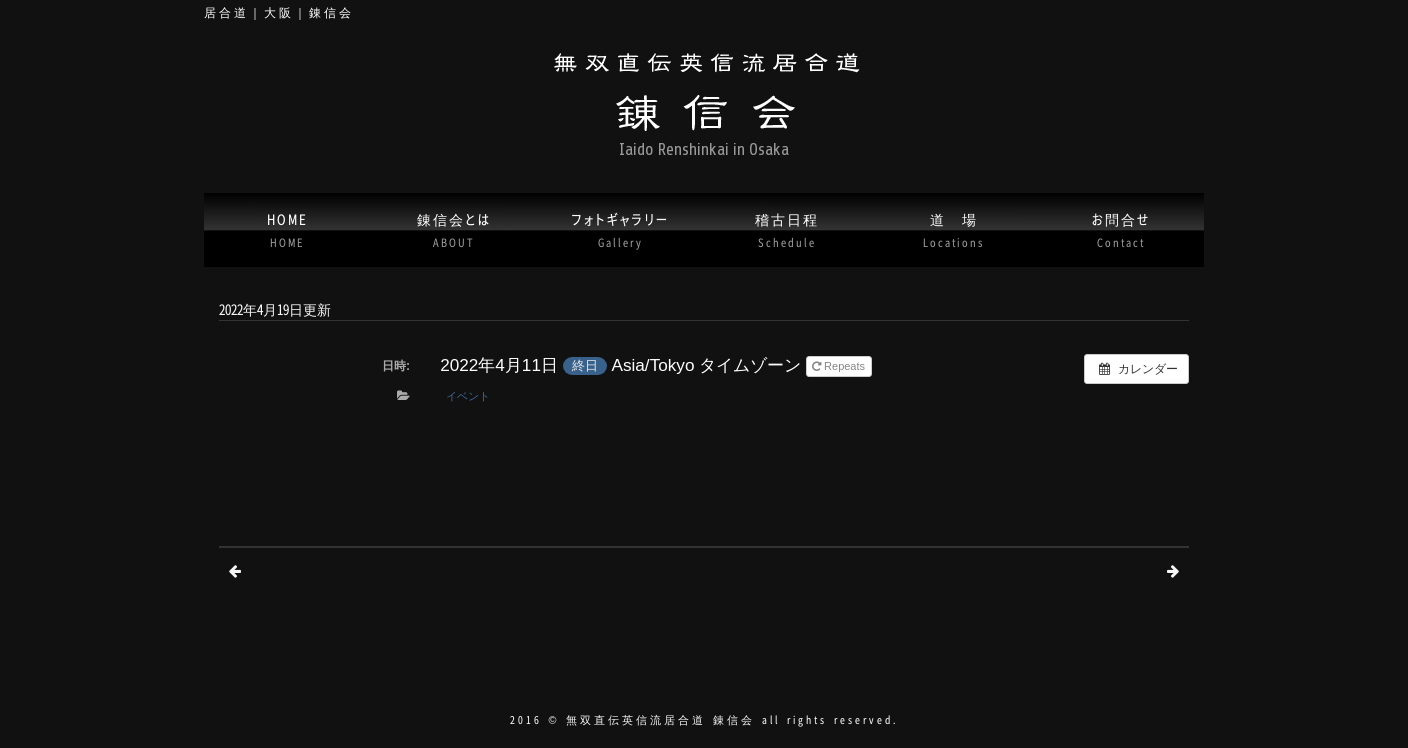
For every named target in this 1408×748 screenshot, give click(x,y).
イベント (468, 396)
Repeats (840, 366)
